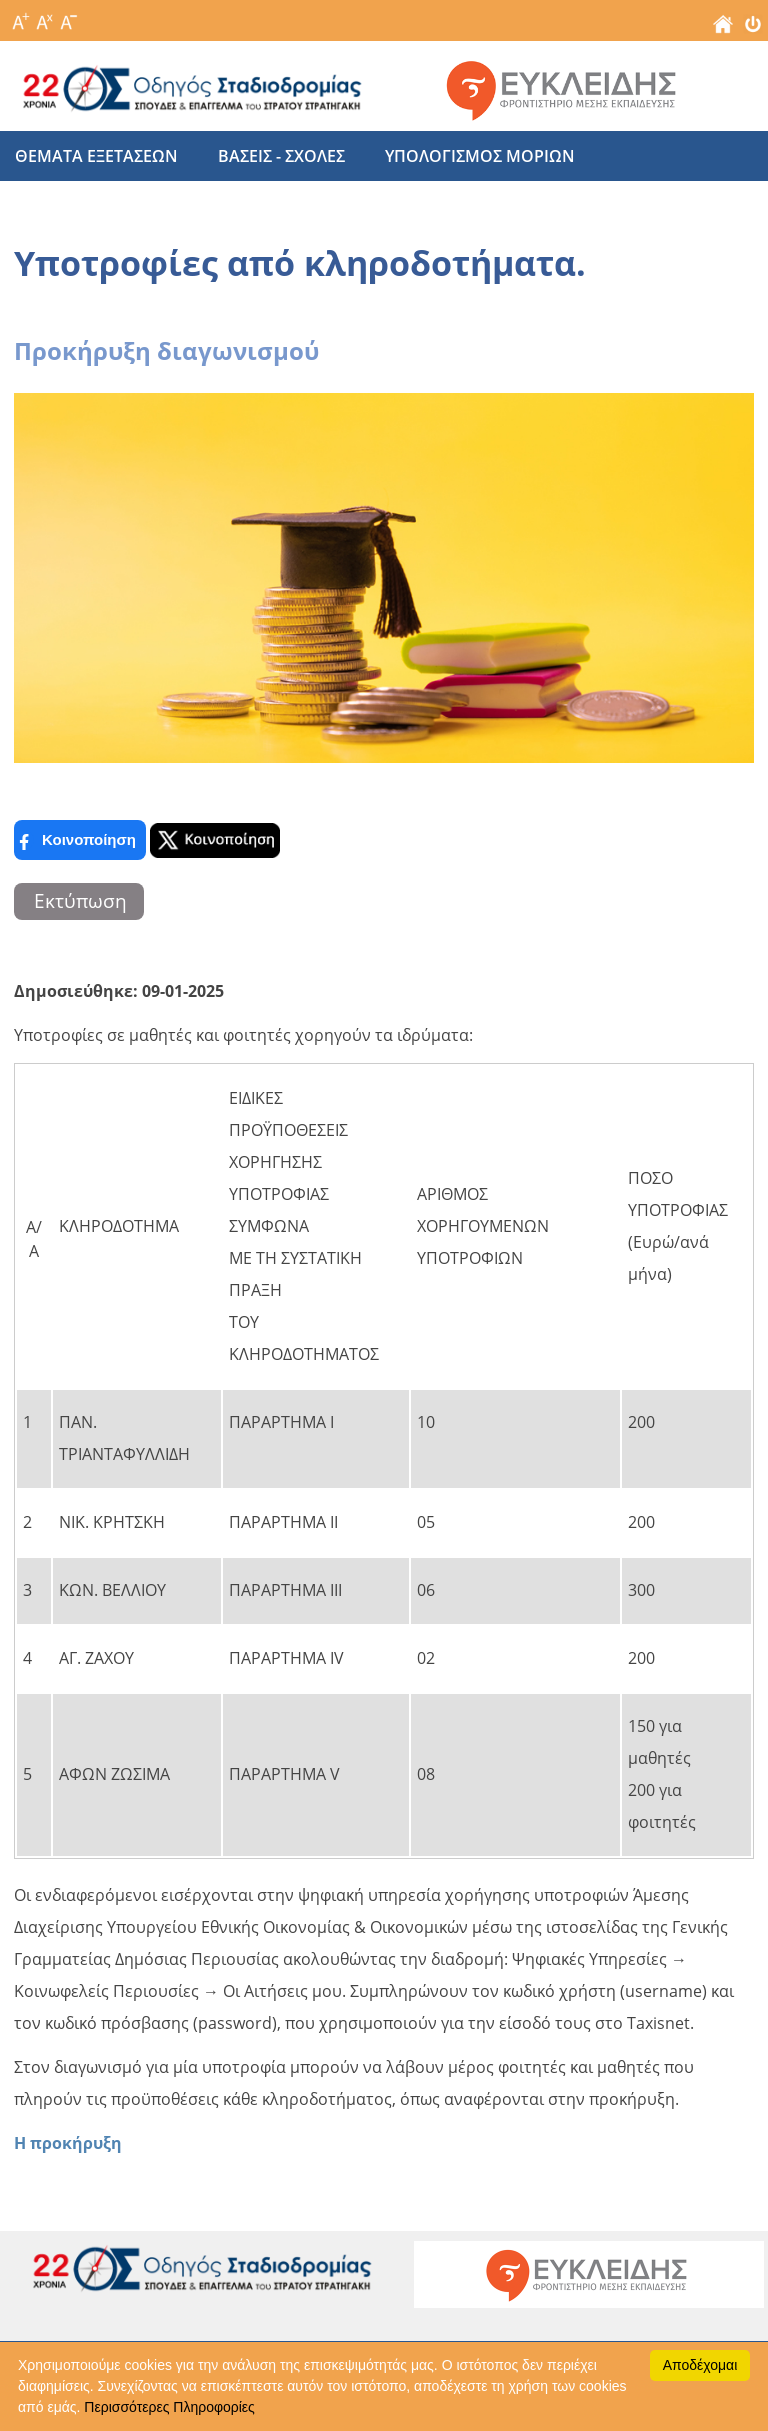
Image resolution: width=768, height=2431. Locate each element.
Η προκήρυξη (68, 2143)
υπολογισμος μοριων (480, 156)
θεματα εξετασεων (96, 156)
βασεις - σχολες (281, 156)
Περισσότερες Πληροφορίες (169, 2407)
